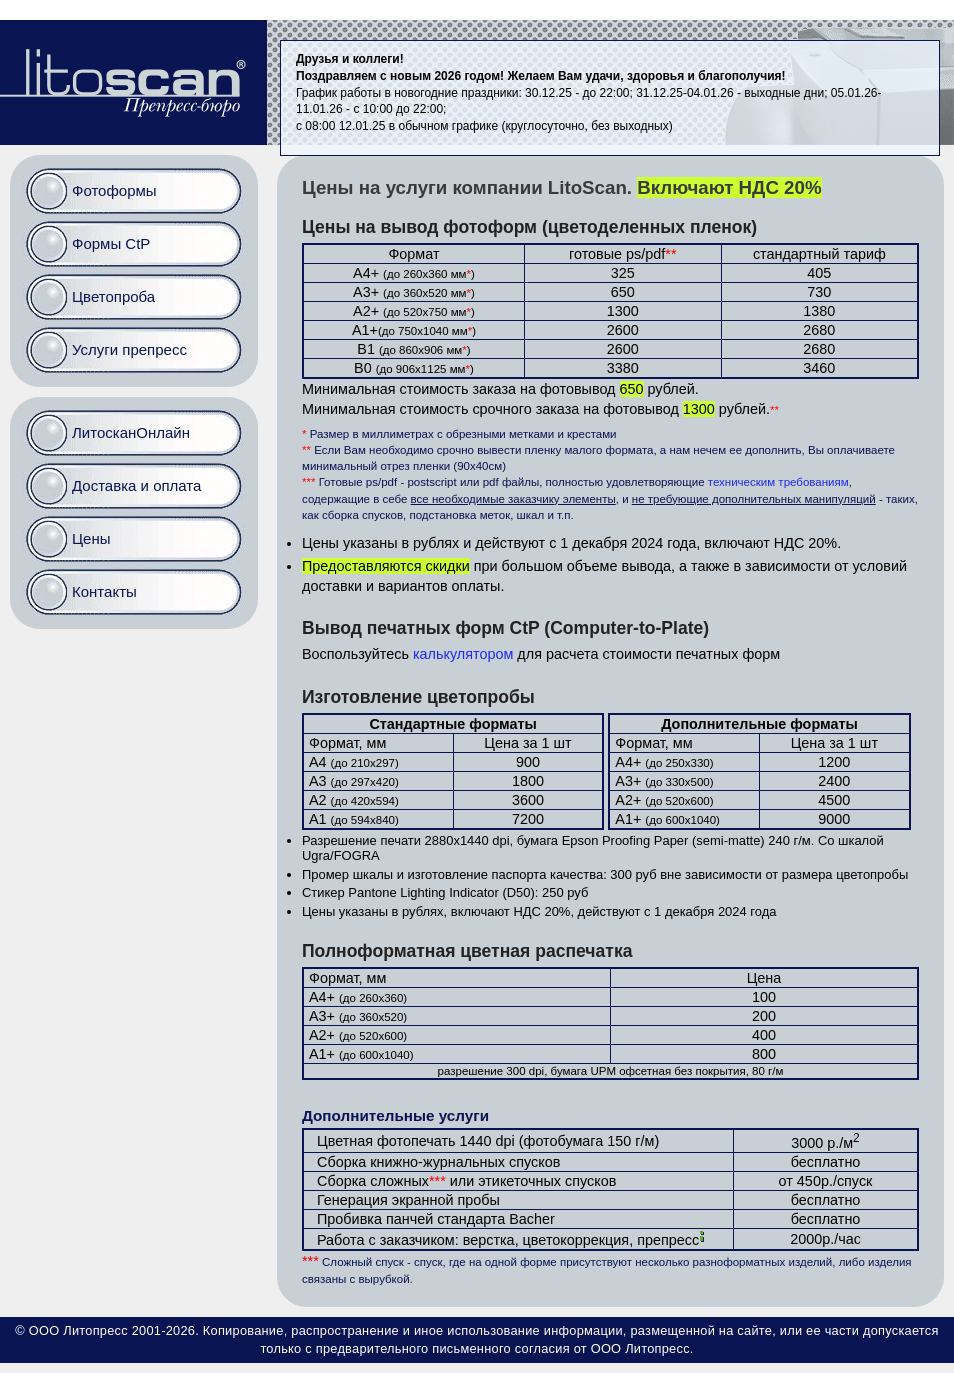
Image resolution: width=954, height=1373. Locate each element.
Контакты (104, 591)
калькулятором (463, 654)
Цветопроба (113, 296)
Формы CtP (111, 243)
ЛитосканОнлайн (131, 432)
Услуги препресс (129, 349)
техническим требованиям (778, 482)
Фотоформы (114, 190)
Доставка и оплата (136, 485)
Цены (91, 538)
